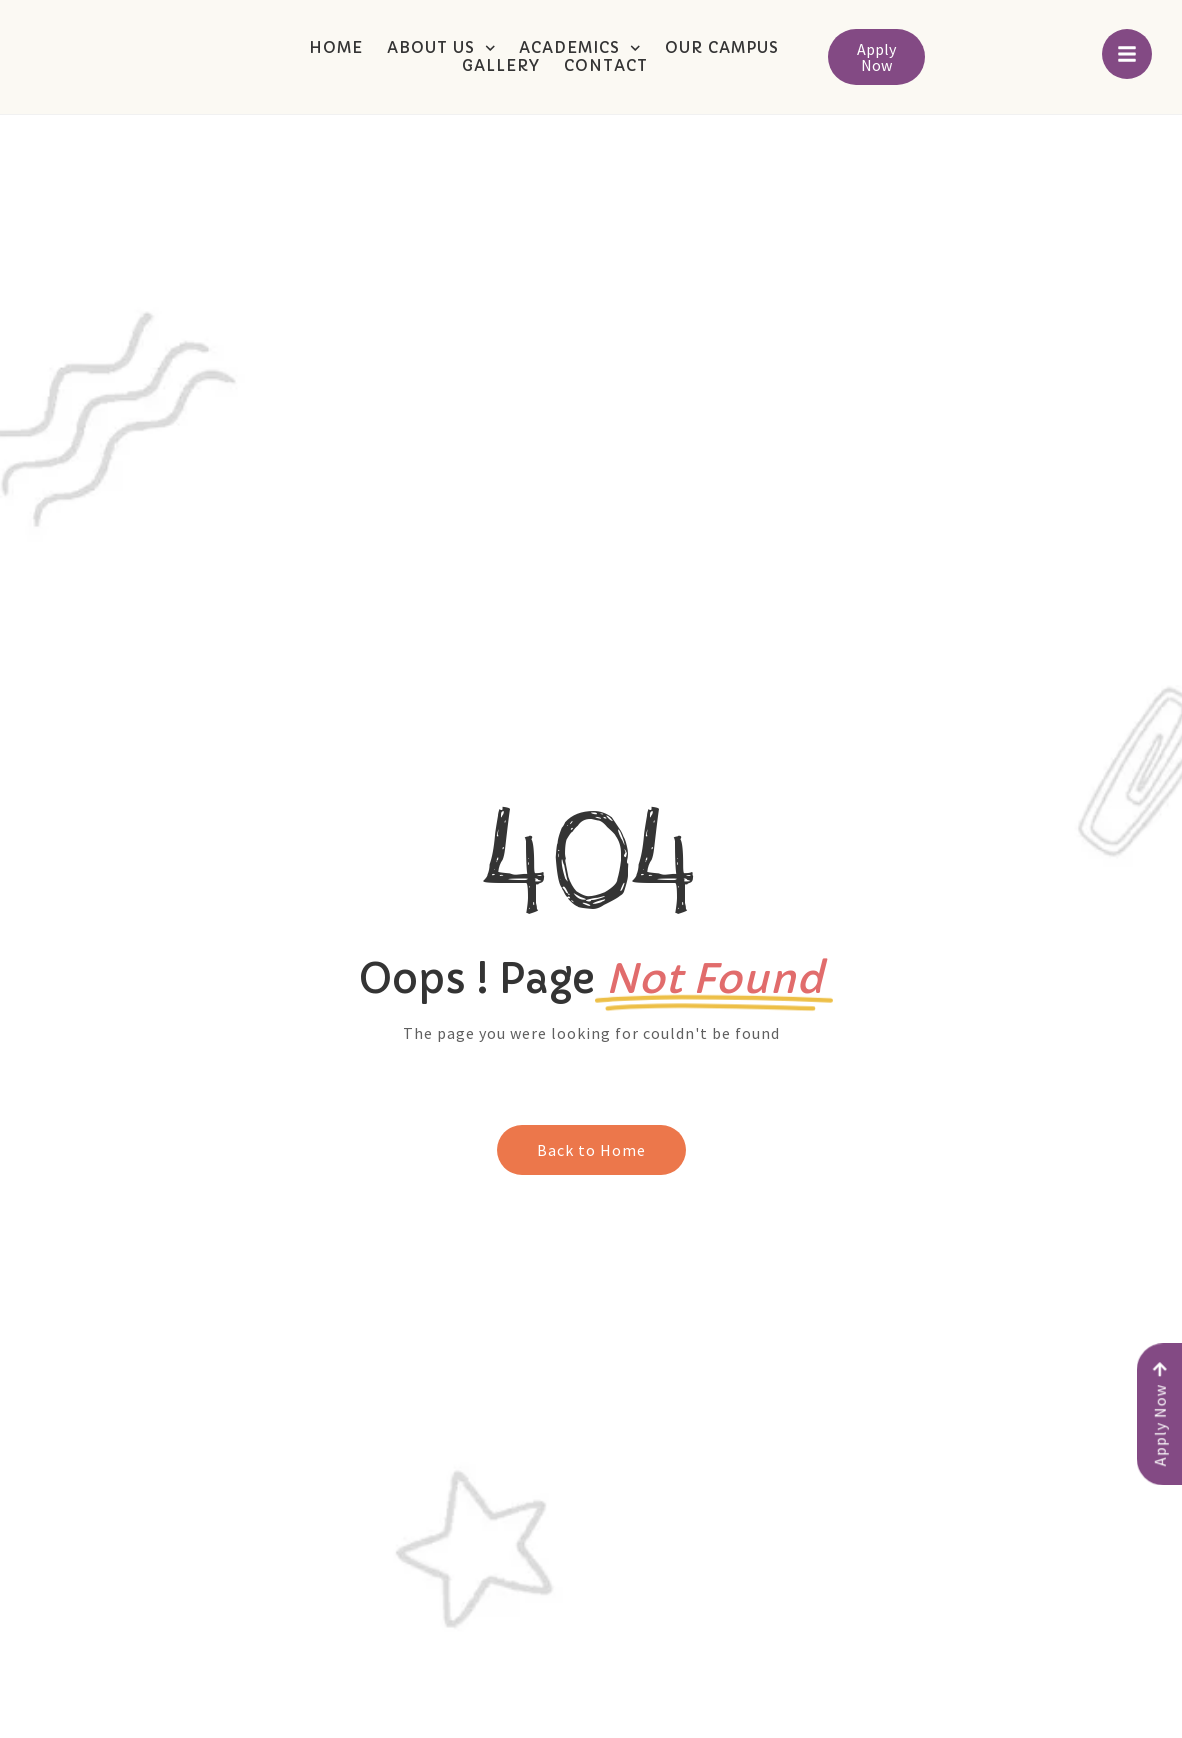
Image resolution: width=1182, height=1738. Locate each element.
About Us (441, 48)
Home (336, 48)
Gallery (501, 66)
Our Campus (722, 48)
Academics (580, 48)
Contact (606, 66)
